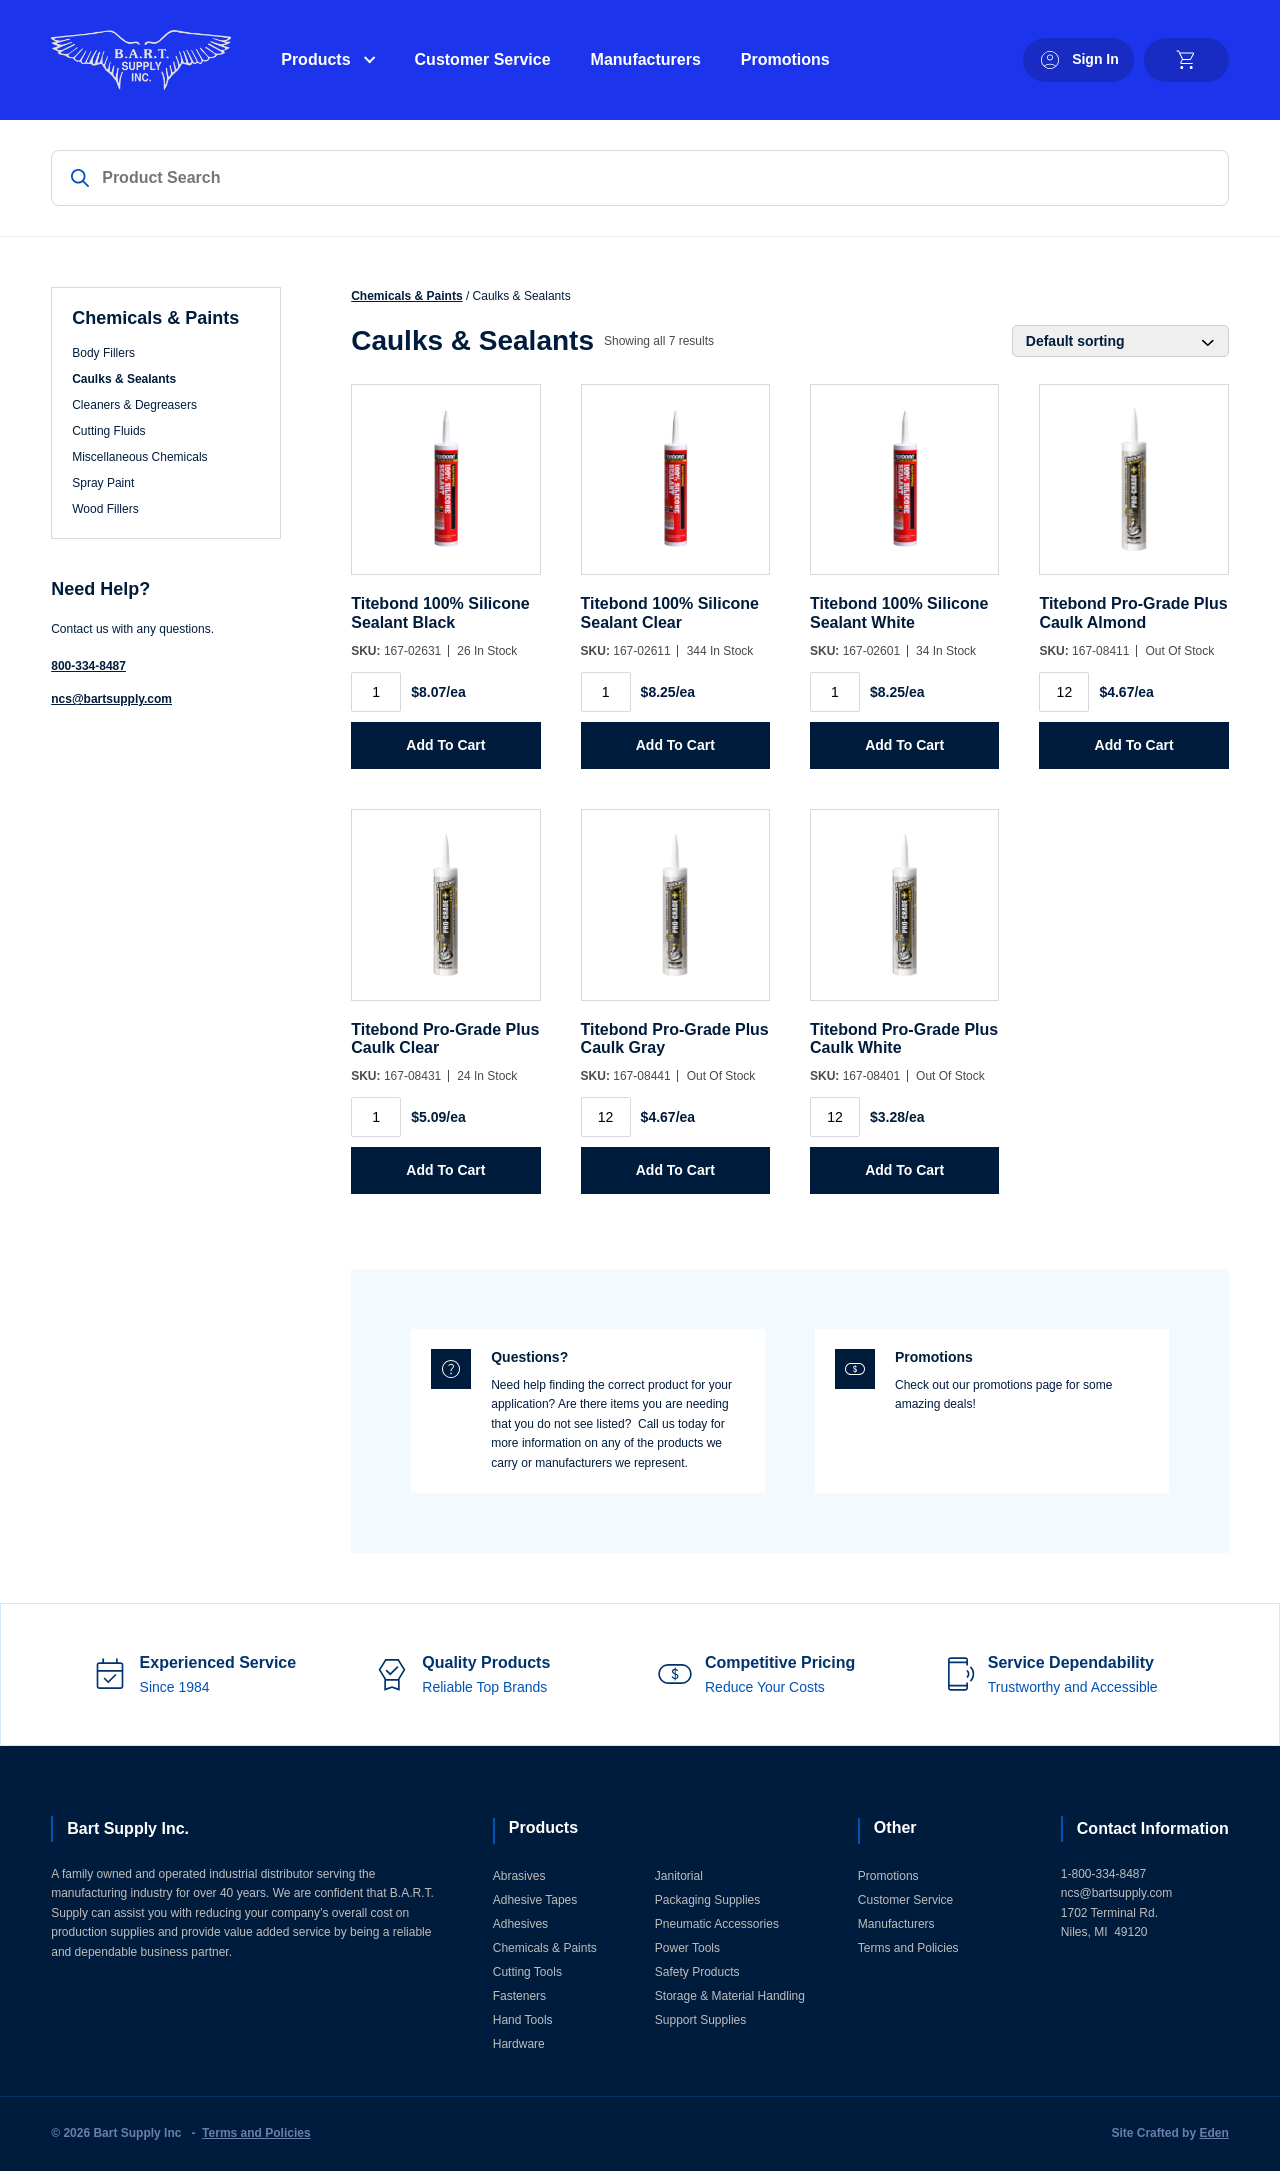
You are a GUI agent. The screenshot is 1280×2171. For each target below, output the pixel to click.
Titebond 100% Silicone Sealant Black (440, 612)
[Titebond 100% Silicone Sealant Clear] (675, 489)
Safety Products (697, 1972)
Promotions (785, 59)
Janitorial (679, 1876)
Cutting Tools (527, 1972)
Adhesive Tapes (535, 1900)
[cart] (1186, 60)
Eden (1213, 2133)
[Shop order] (1120, 341)
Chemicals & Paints (406, 296)
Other (895, 1827)
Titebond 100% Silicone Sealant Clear (670, 612)
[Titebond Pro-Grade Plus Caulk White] (904, 914)
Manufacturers (646, 59)
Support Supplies (700, 2020)
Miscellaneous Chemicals (139, 457)
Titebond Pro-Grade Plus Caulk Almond (1133, 612)
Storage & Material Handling (730, 1996)
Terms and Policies (908, 1948)
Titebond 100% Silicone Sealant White (899, 612)
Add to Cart (445, 745)
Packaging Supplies (707, 1900)
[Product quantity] (376, 692)
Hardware (519, 2044)
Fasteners (519, 1996)
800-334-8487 (88, 666)
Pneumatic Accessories (717, 1924)
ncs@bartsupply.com (111, 699)
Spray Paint (103, 483)
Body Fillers (103, 353)
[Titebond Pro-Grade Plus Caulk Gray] (675, 914)
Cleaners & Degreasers (134, 405)
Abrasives (519, 1876)
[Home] (141, 60)
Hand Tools (523, 2020)
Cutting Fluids (108, 431)
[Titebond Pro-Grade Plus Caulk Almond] (1133, 489)
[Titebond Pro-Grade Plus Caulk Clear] (445, 914)
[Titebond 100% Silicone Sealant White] (904, 489)
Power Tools (687, 1948)
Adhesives (520, 1924)
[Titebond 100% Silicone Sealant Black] (445, 489)
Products (315, 59)
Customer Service (483, 59)
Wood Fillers (105, 509)
